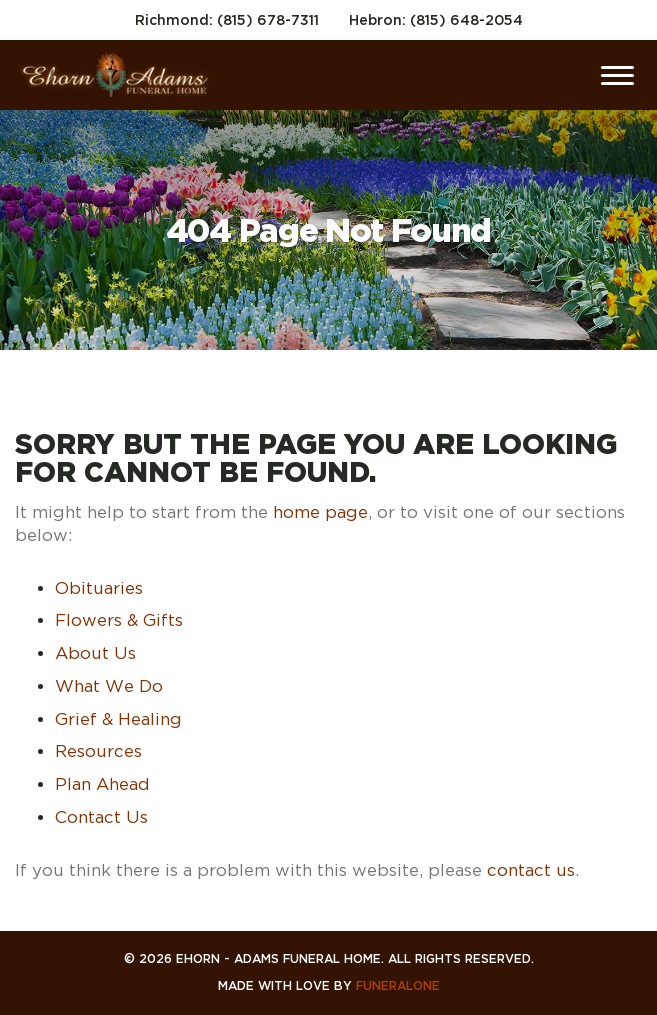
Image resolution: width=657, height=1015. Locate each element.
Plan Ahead (102, 784)
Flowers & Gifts (119, 620)
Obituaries (99, 588)
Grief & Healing (118, 719)
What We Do (109, 686)
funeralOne (398, 985)
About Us (95, 653)
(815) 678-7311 (268, 19)
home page (320, 512)
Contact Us (101, 817)
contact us (531, 870)
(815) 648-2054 (466, 19)
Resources (98, 751)
